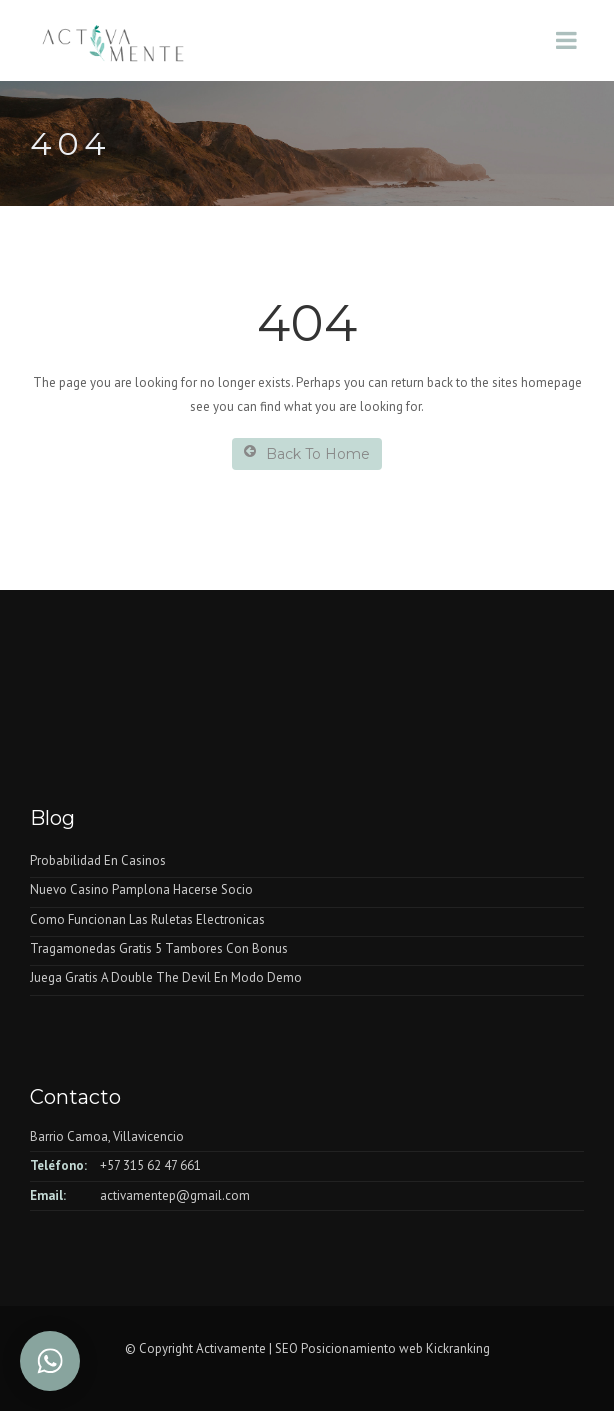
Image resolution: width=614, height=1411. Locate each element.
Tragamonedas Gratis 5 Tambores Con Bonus (159, 948)
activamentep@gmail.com (175, 1195)
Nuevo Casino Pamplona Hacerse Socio (141, 889)
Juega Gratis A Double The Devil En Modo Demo (166, 977)
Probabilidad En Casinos (98, 860)
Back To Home (307, 453)
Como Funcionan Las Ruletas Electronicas (147, 919)
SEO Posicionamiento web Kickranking (382, 1348)
